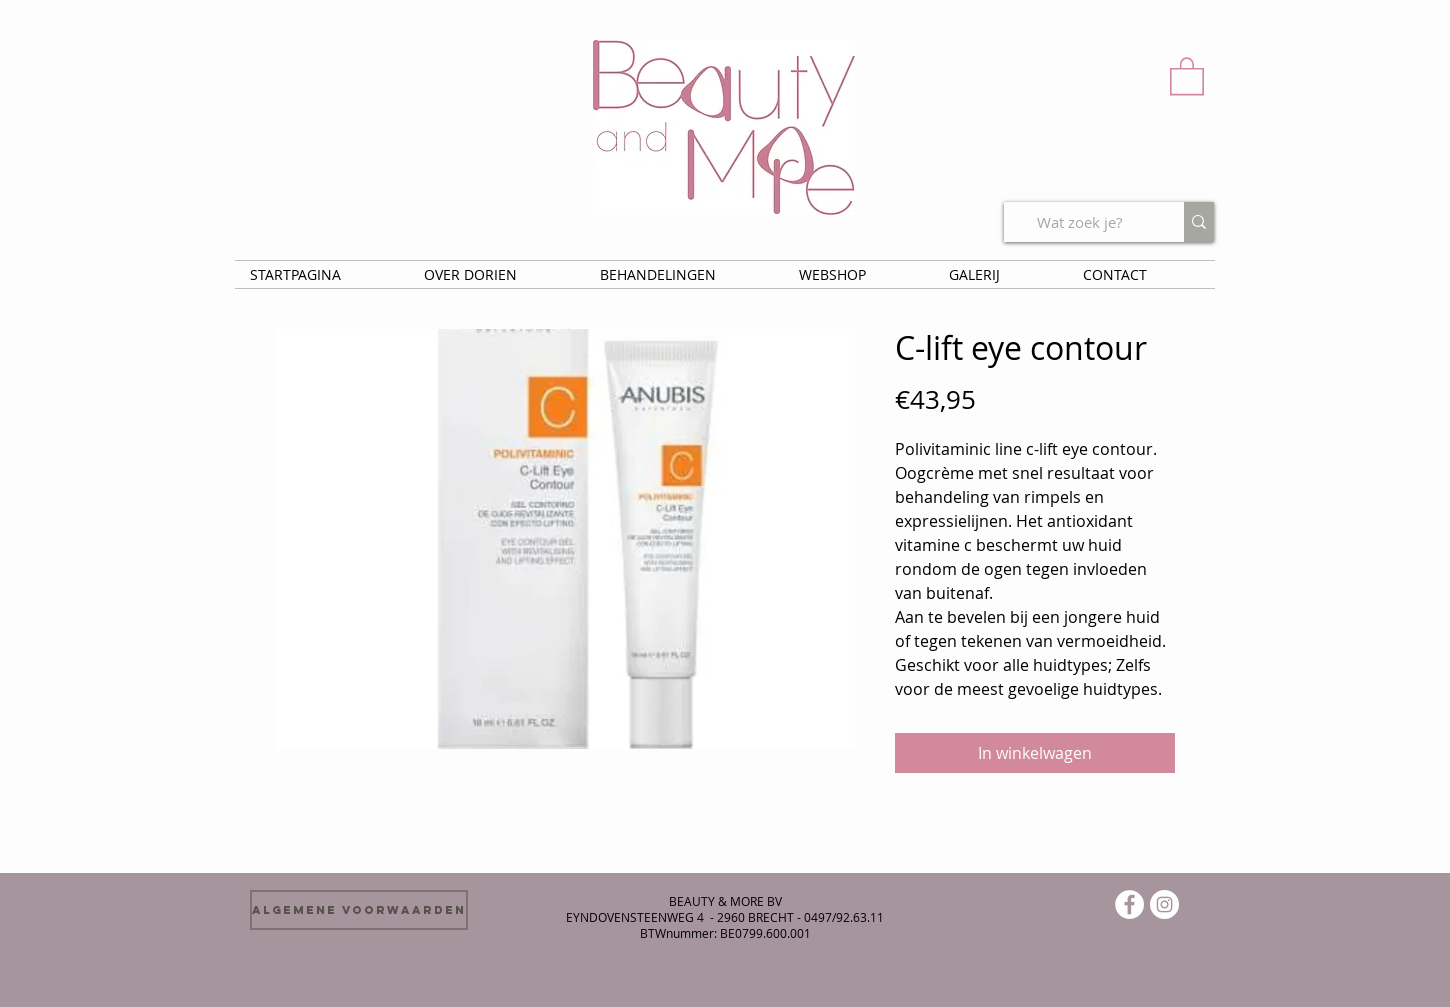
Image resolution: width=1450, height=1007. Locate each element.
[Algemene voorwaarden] (359, 910)
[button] (1187, 75)
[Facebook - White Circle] (1129, 904)
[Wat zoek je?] (1079, 222)
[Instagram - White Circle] (1164, 904)
